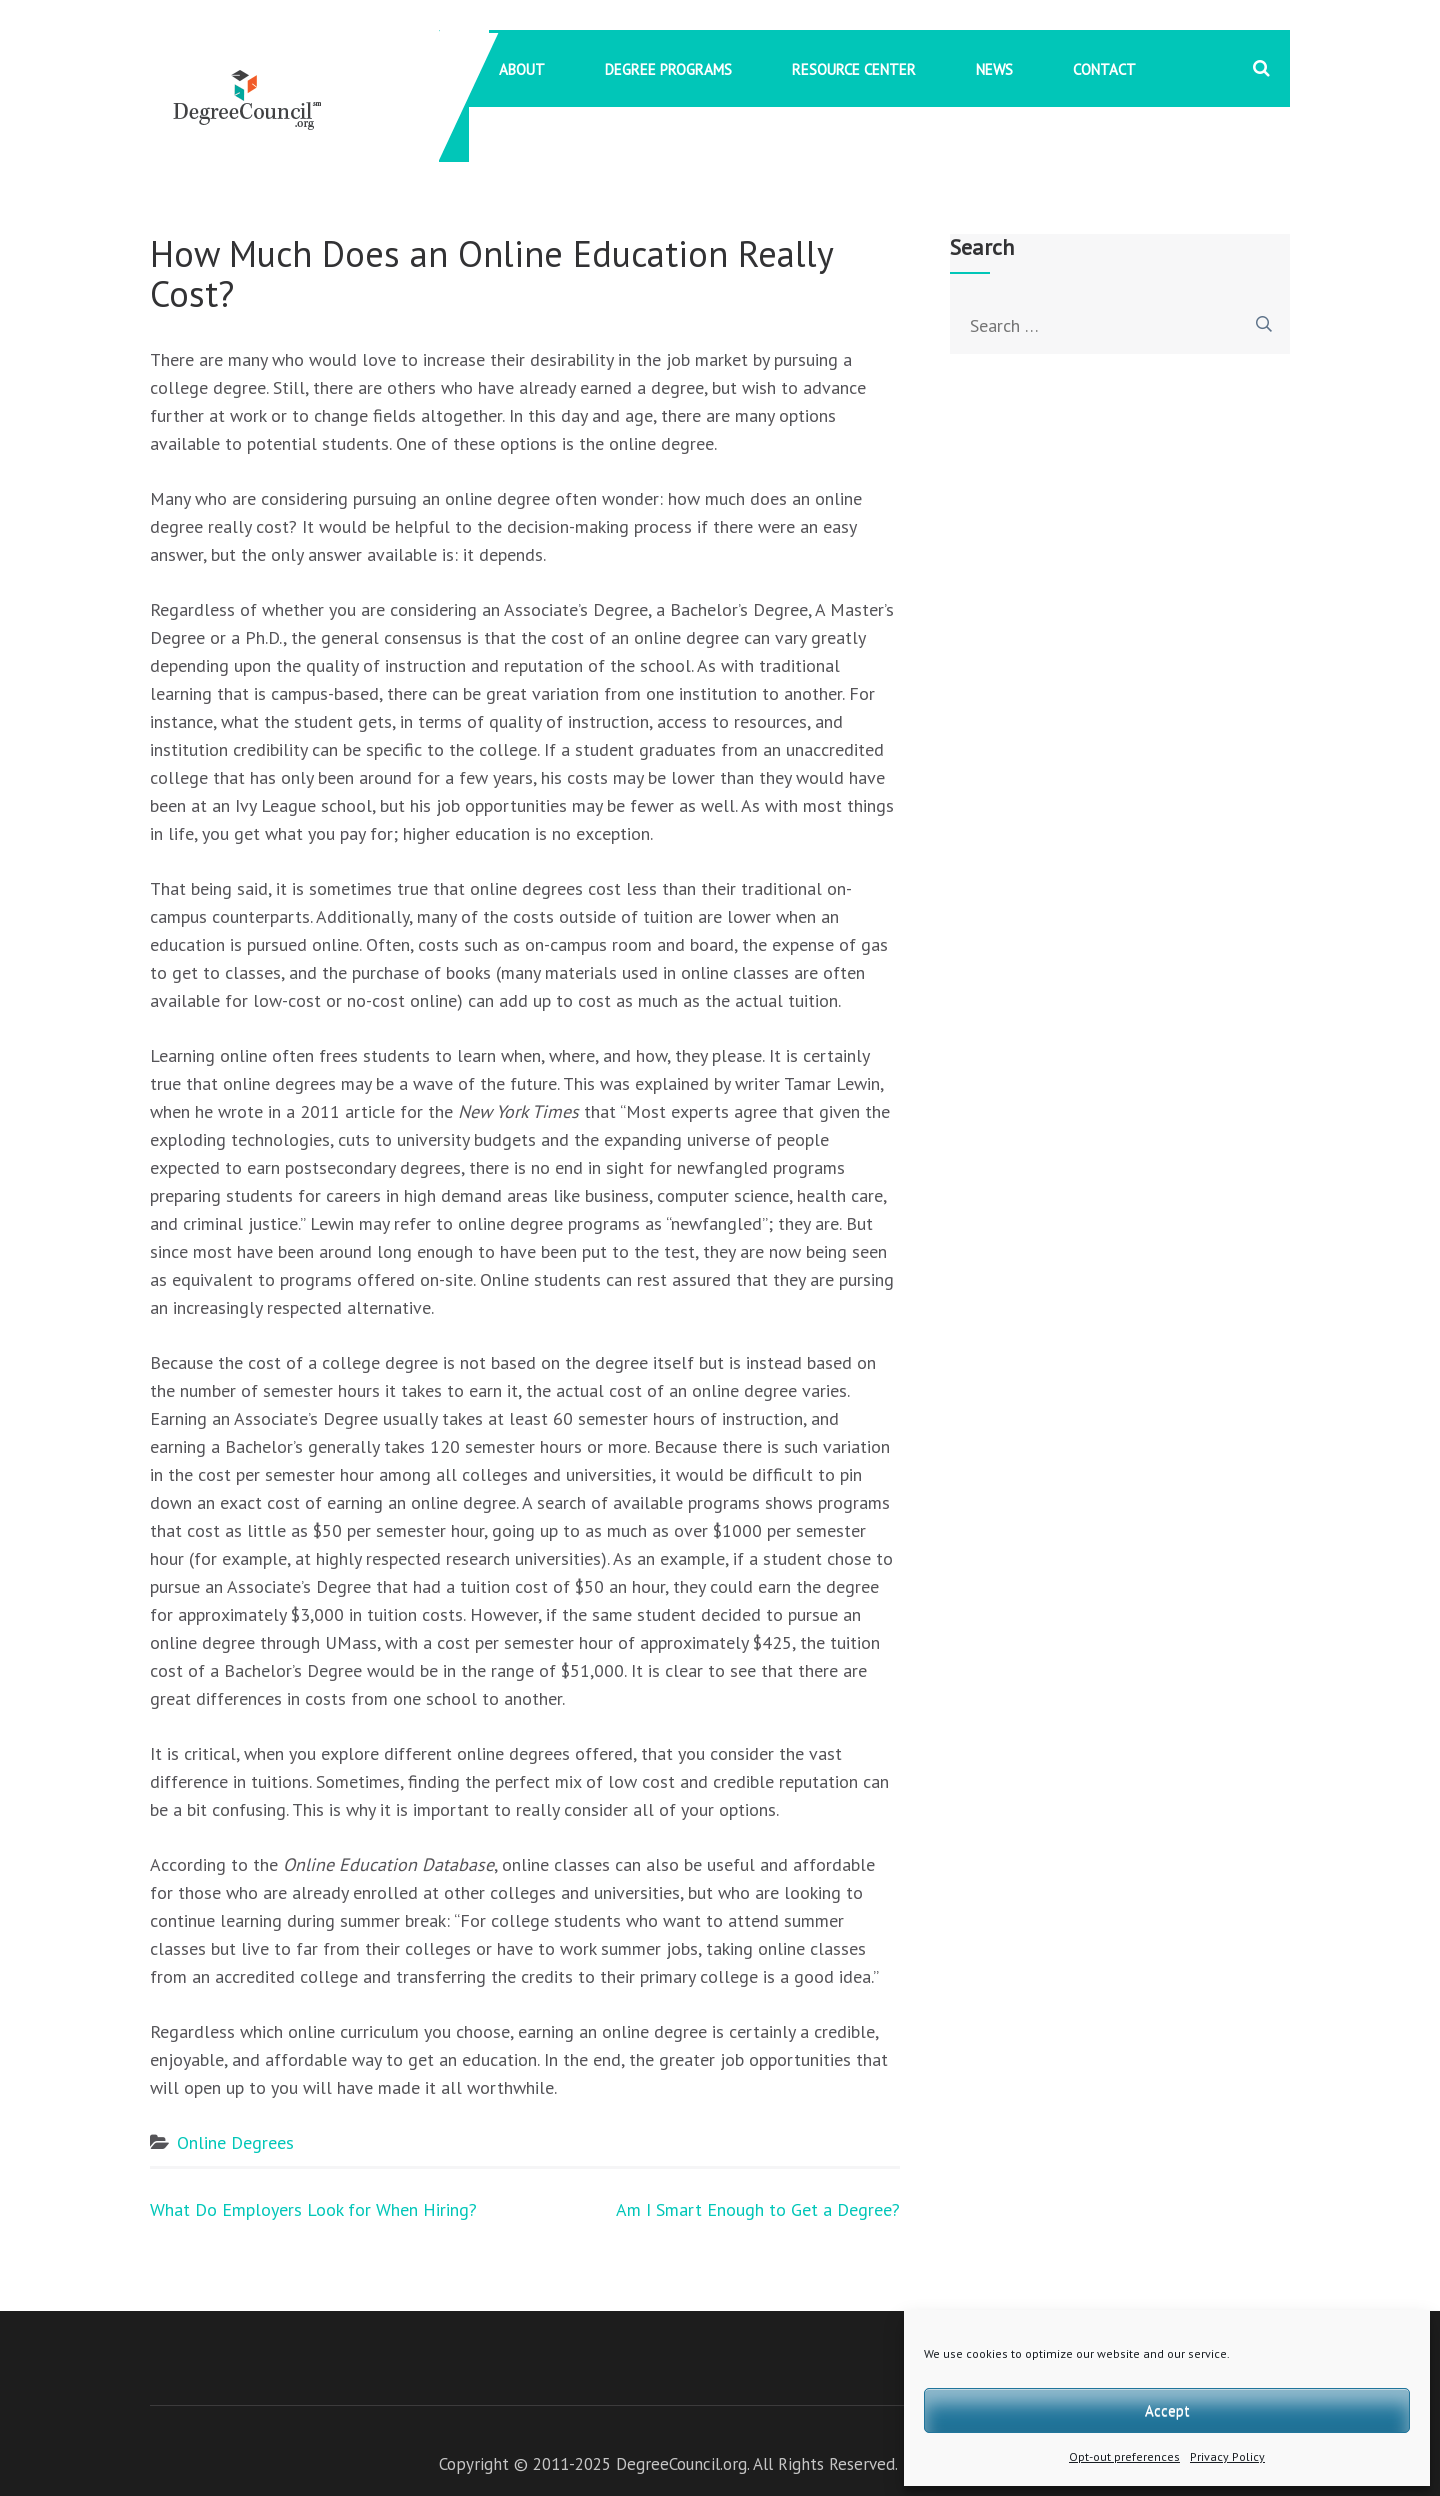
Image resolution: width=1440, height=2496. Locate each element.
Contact (1104, 69)
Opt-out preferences (1124, 2456)
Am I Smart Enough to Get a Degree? (758, 2209)
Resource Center (854, 69)
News (994, 69)
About (522, 69)
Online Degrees (235, 2142)
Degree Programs (668, 69)
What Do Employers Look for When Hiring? (313, 2209)
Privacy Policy (1227, 2456)
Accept (1167, 2410)
